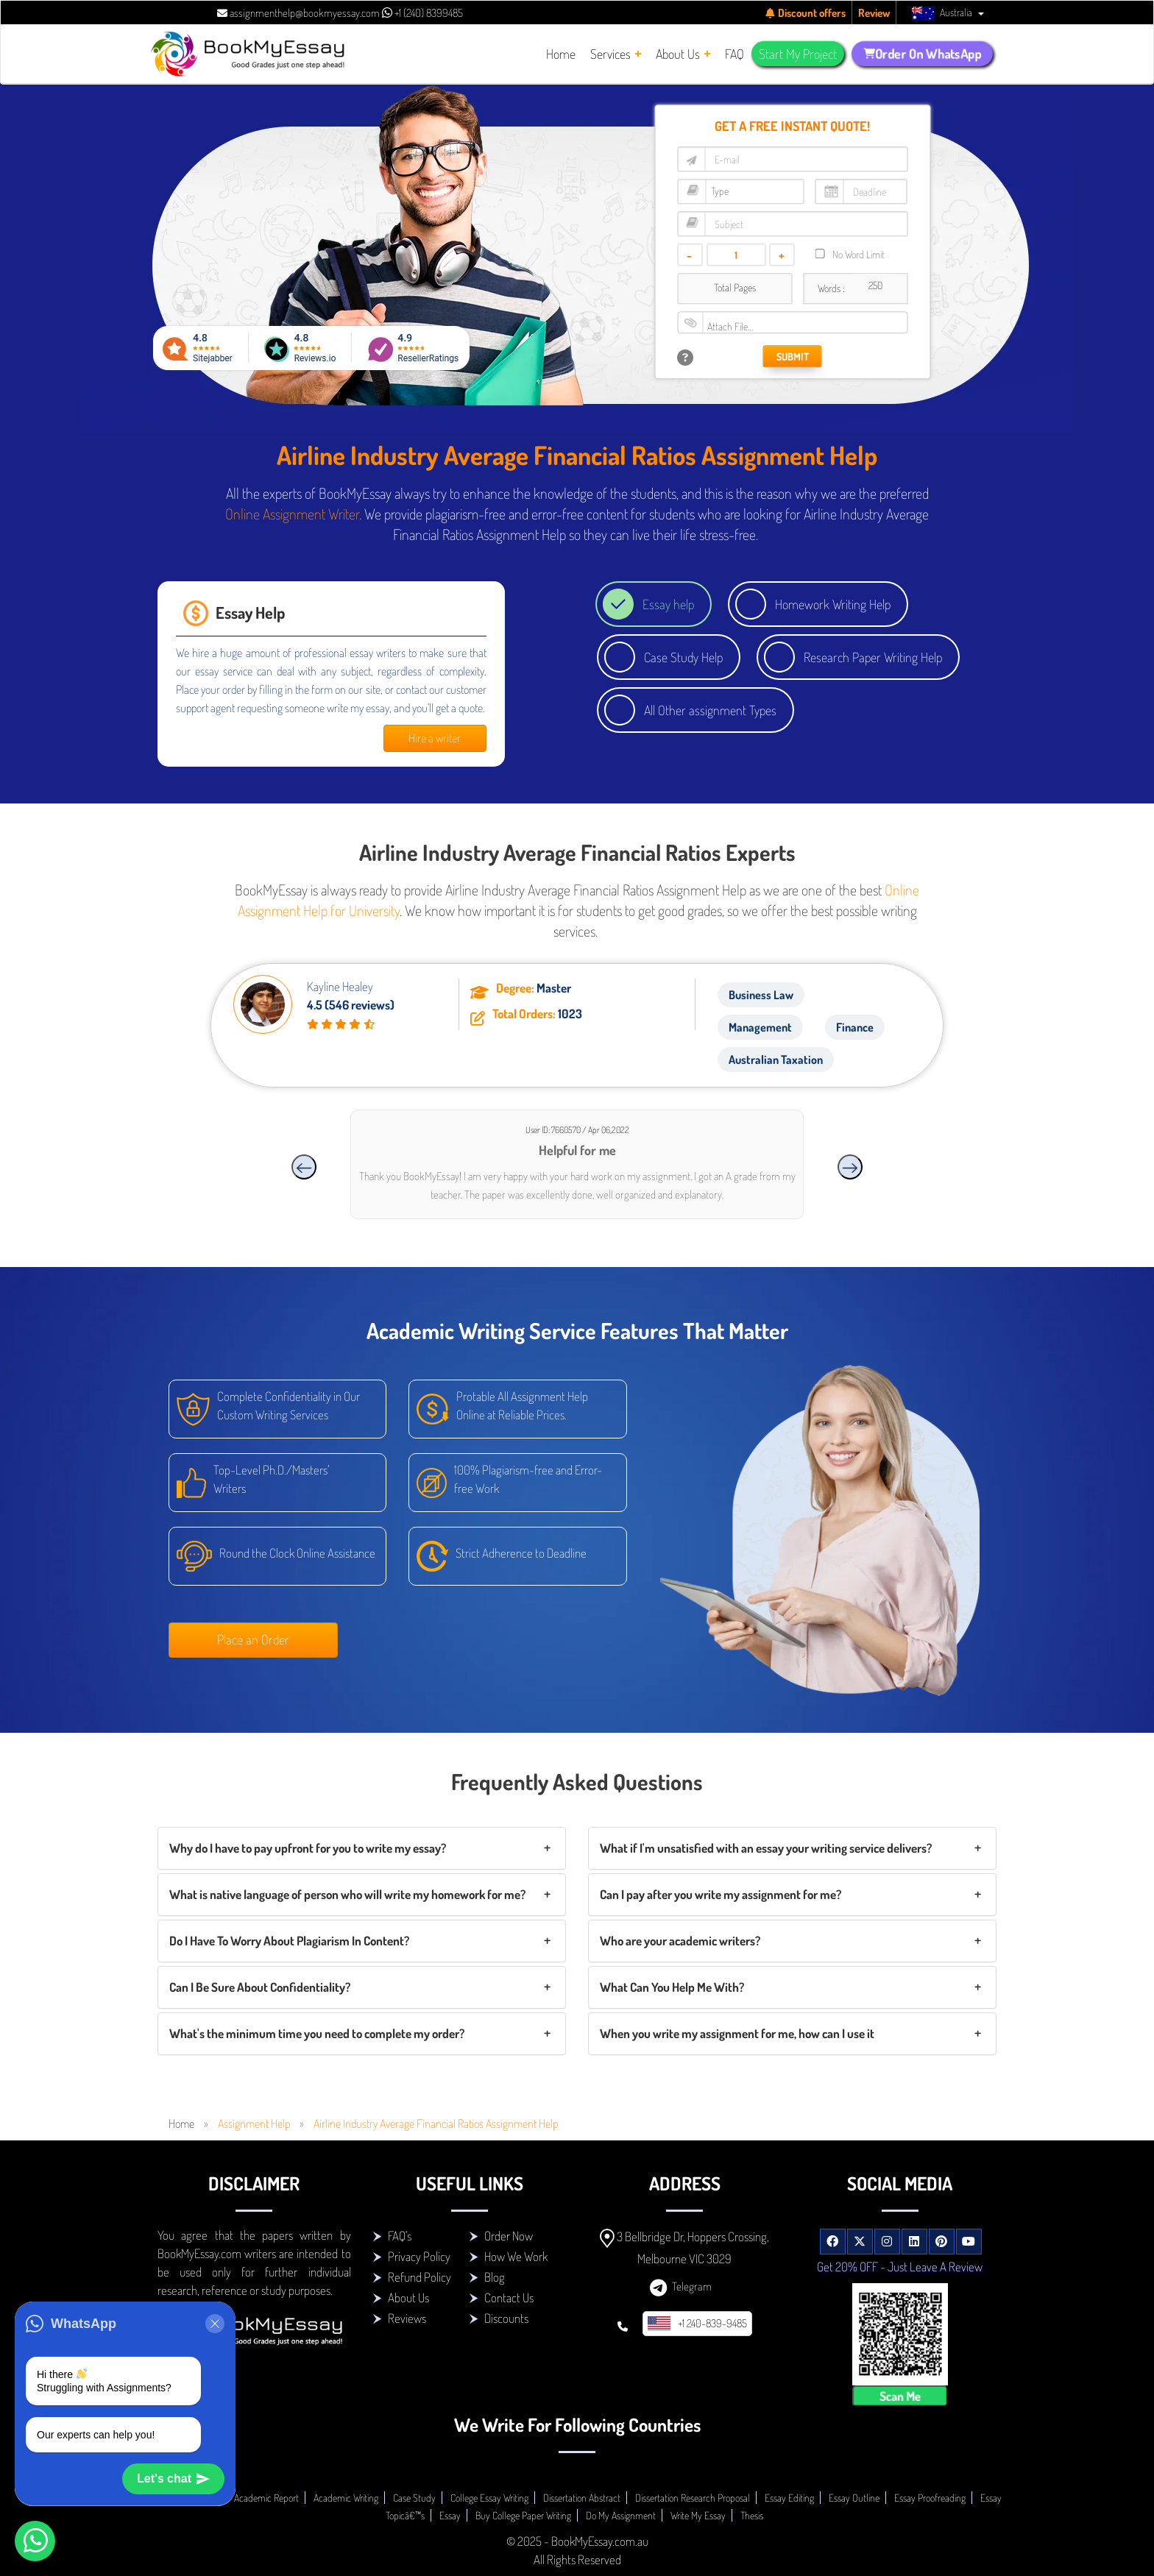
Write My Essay (698, 2515)
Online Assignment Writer (292, 513)
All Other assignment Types (710, 710)
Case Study (414, 2497)
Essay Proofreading (930, 2497)
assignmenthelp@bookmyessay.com (298, 13)
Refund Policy (419, 2277)
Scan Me (900, 2395)
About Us (408, 2297)
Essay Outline (854, 2497)
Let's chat (173, 2478)
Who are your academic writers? (680, 1940)
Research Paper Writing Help (873, 657)
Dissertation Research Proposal (692, 2497)
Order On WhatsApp (922, 54)
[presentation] (303, 1166)
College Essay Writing (489, 2497)
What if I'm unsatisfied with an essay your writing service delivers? (766, 1848)
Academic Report (266, 2497)
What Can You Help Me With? (672, 1987)
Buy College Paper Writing (523, 2515)
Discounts (506, 2318)
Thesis (751, 2515)
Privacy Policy (419, 2256)
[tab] (361, 1848)
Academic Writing (346, 2497)
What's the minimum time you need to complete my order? (316, 2033)
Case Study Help (683, 657)
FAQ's (399, 2235)
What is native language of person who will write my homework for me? (347, 1894)
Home (181, 2123)
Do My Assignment (621, 2515)
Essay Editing (789, 2497)
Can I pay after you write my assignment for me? (720, 1894)
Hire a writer (434, 738)
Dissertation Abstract (581, 2497)
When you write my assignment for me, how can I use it (737, 2033)
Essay (450, 2515)
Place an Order (253, 1639)
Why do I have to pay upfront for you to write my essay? (307, 1848)
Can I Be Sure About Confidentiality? (259, 1987)
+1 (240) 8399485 (422, 13)
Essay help (668, 604)
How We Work (516, 2256)
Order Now (508, 2235)
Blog (494, 2277)
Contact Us (509, 2297)
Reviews (407, 2318)
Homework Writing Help (833, 604)
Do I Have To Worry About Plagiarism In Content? (289, 1940)
